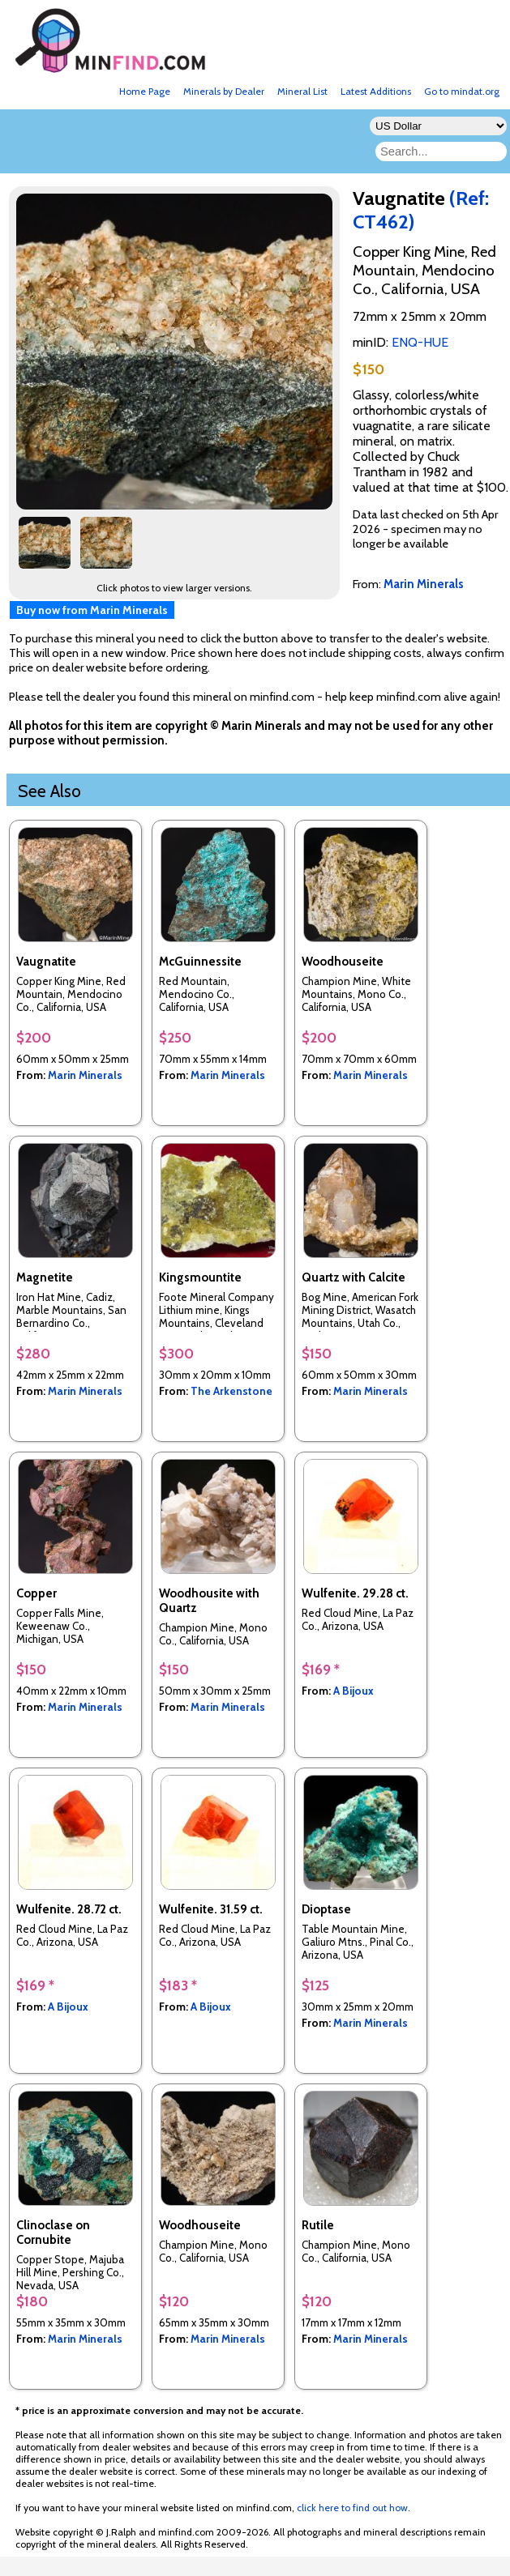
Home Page (144, 91)
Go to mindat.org (461, 91)
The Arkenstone (231, 1390)
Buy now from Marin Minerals (92, 609)
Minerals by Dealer (223, 91)
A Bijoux (353, 1690)
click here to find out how (352, 2507)
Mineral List (302, 91)
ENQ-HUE (420, 342)
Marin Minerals (85, 1074)
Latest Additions (376, 91)
